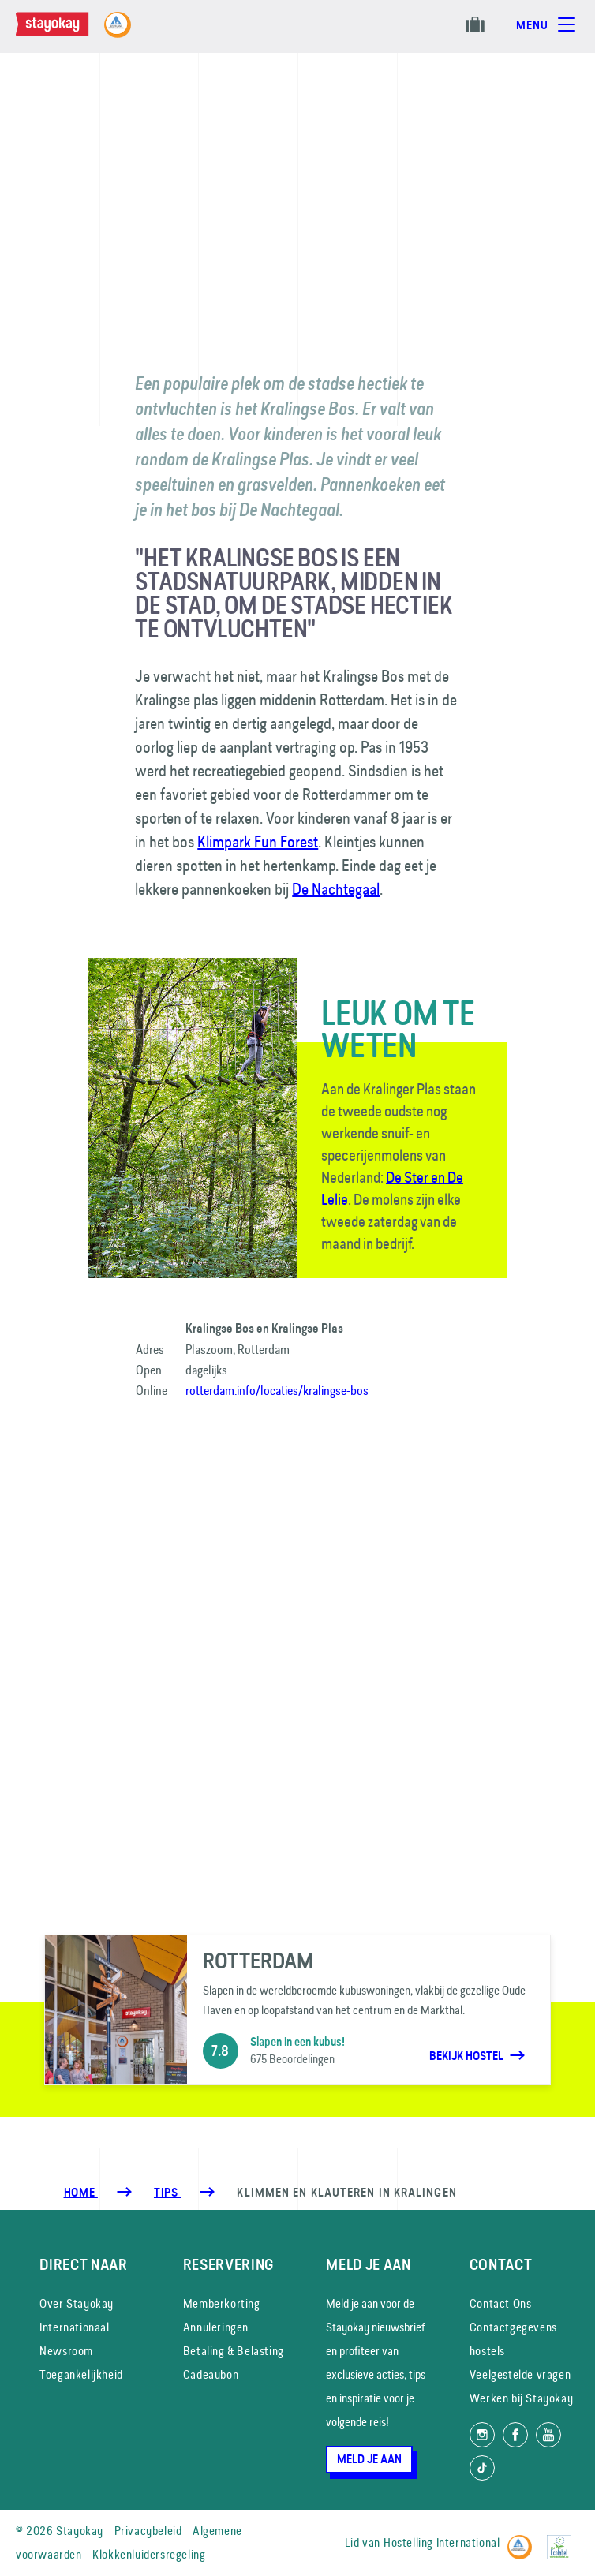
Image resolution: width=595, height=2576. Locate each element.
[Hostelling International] (523, 2540)
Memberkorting (221, 2303)
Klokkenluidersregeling (148, 2554)
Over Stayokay (76, 2303)
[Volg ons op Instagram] (482, 2434)
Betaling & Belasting (233, 2350)
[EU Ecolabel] (563, 2540)
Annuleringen (216, 2327)
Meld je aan (369, 2459)
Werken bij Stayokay (521, 2398)
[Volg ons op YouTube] (548, 2434)
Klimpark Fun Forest (257, 841)
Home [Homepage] (81, 2192)
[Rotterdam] (298, 2010)
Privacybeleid (148, 2530)
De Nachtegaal (336, 888)
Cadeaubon (210, 2374)
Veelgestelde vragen (520, 2374)
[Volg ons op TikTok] (482, 2468)
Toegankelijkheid (81, 2374)
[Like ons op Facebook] (515, 2434)
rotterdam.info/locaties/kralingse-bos (277, 1390)
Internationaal (74, 2327)
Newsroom (66, 2350)
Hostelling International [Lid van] (442, 2542)
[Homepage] (68, 32)
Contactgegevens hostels (513, 2339)
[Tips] (167, 2192)
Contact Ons (501, 2303)
